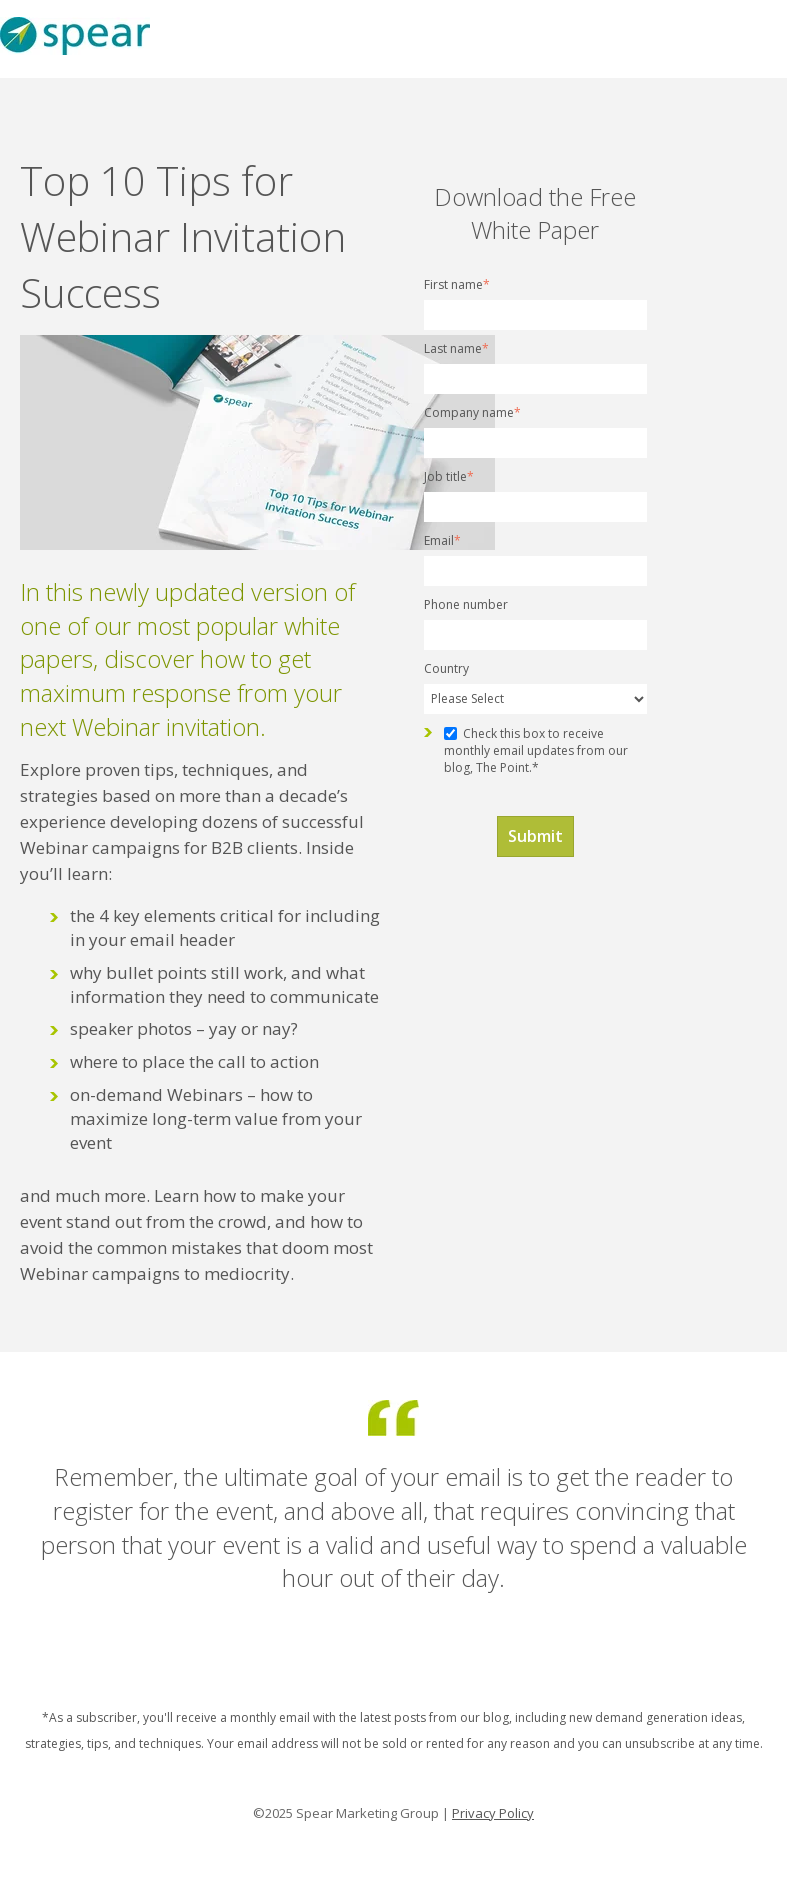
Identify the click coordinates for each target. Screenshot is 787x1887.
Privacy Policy (493, 1813)
